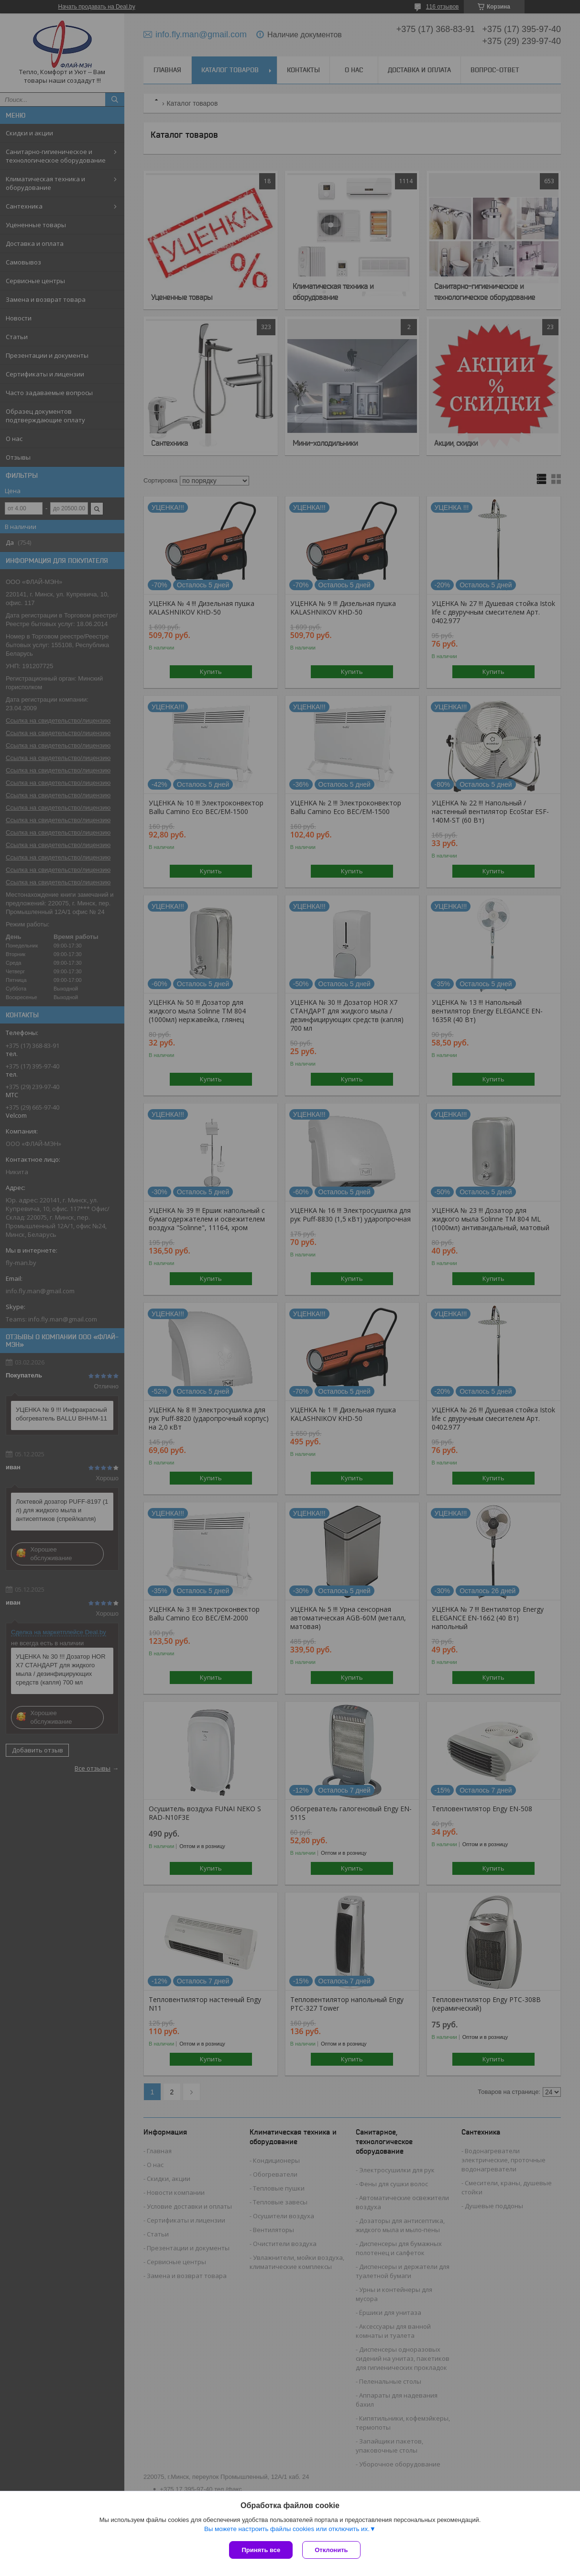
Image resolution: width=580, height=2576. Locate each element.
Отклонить (331, 2550)
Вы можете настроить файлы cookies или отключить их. (287, 2528)
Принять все (260, 2550)
